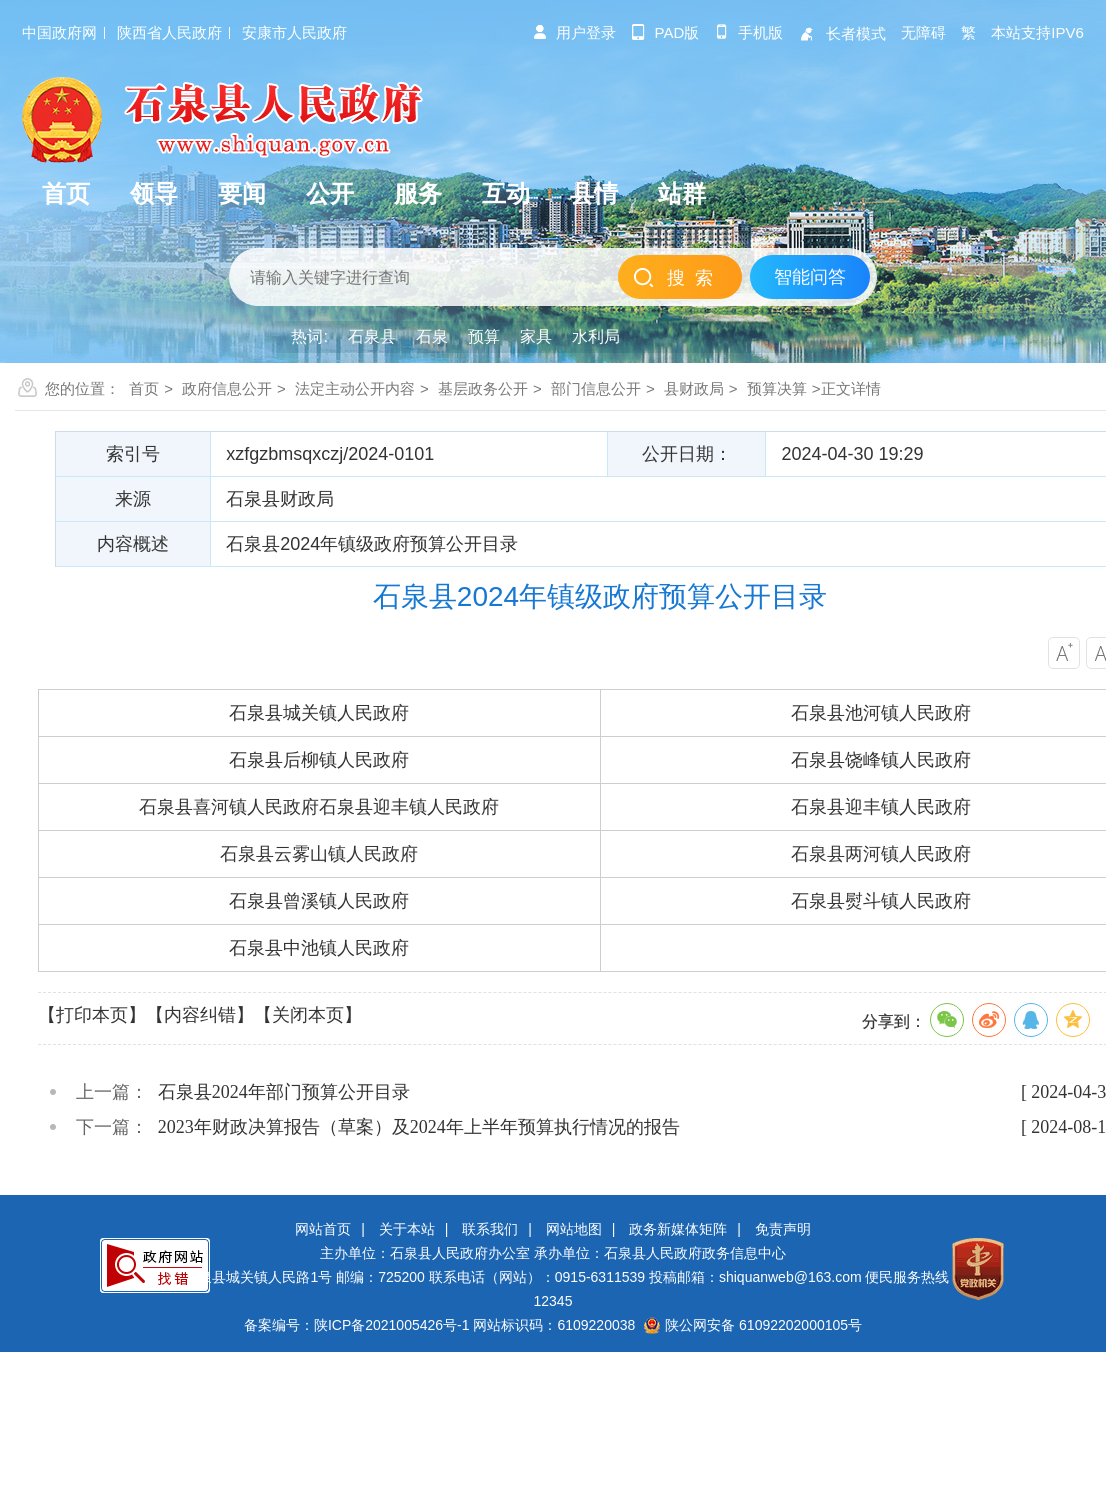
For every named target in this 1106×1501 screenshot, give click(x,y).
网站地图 (574, 1229)
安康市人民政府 (294, 32)
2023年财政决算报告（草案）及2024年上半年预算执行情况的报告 (419, 1127)
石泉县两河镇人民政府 (881, 854)
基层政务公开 (483, 388)
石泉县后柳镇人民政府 (319, 760)
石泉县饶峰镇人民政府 (881, 760)
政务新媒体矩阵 (678, 1229)
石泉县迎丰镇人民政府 (409, 807)
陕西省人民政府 (169, 32)
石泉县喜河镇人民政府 (229, 807)
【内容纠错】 (200, 1015)
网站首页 (323, 1229)
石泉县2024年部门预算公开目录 (284, 1092)
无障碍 (923, 32)
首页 (144, 388)
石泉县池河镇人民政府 (881, 713)
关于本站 (407, 1229)
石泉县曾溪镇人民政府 (319, 901)
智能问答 (810, 277)
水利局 (596, 336)
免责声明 (783, 1229)
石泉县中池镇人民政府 (319, 948)
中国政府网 (59, 32)
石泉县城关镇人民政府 (319, 713)
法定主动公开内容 (355, 388)
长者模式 (842, 33)
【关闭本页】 (308, 1015)
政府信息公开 (227, 388)
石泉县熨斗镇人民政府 (881, 901)
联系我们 (490, 1229)
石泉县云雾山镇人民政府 (319, 854)
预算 (484, 336)
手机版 (748, 32)
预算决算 (777, 388)
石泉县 (372, 336)
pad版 (665, 32)
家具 (536, 336)
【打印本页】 (92, 1015)
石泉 (432, 336)
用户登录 (574, 32)
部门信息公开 (596, 388)
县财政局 (694, 388)
